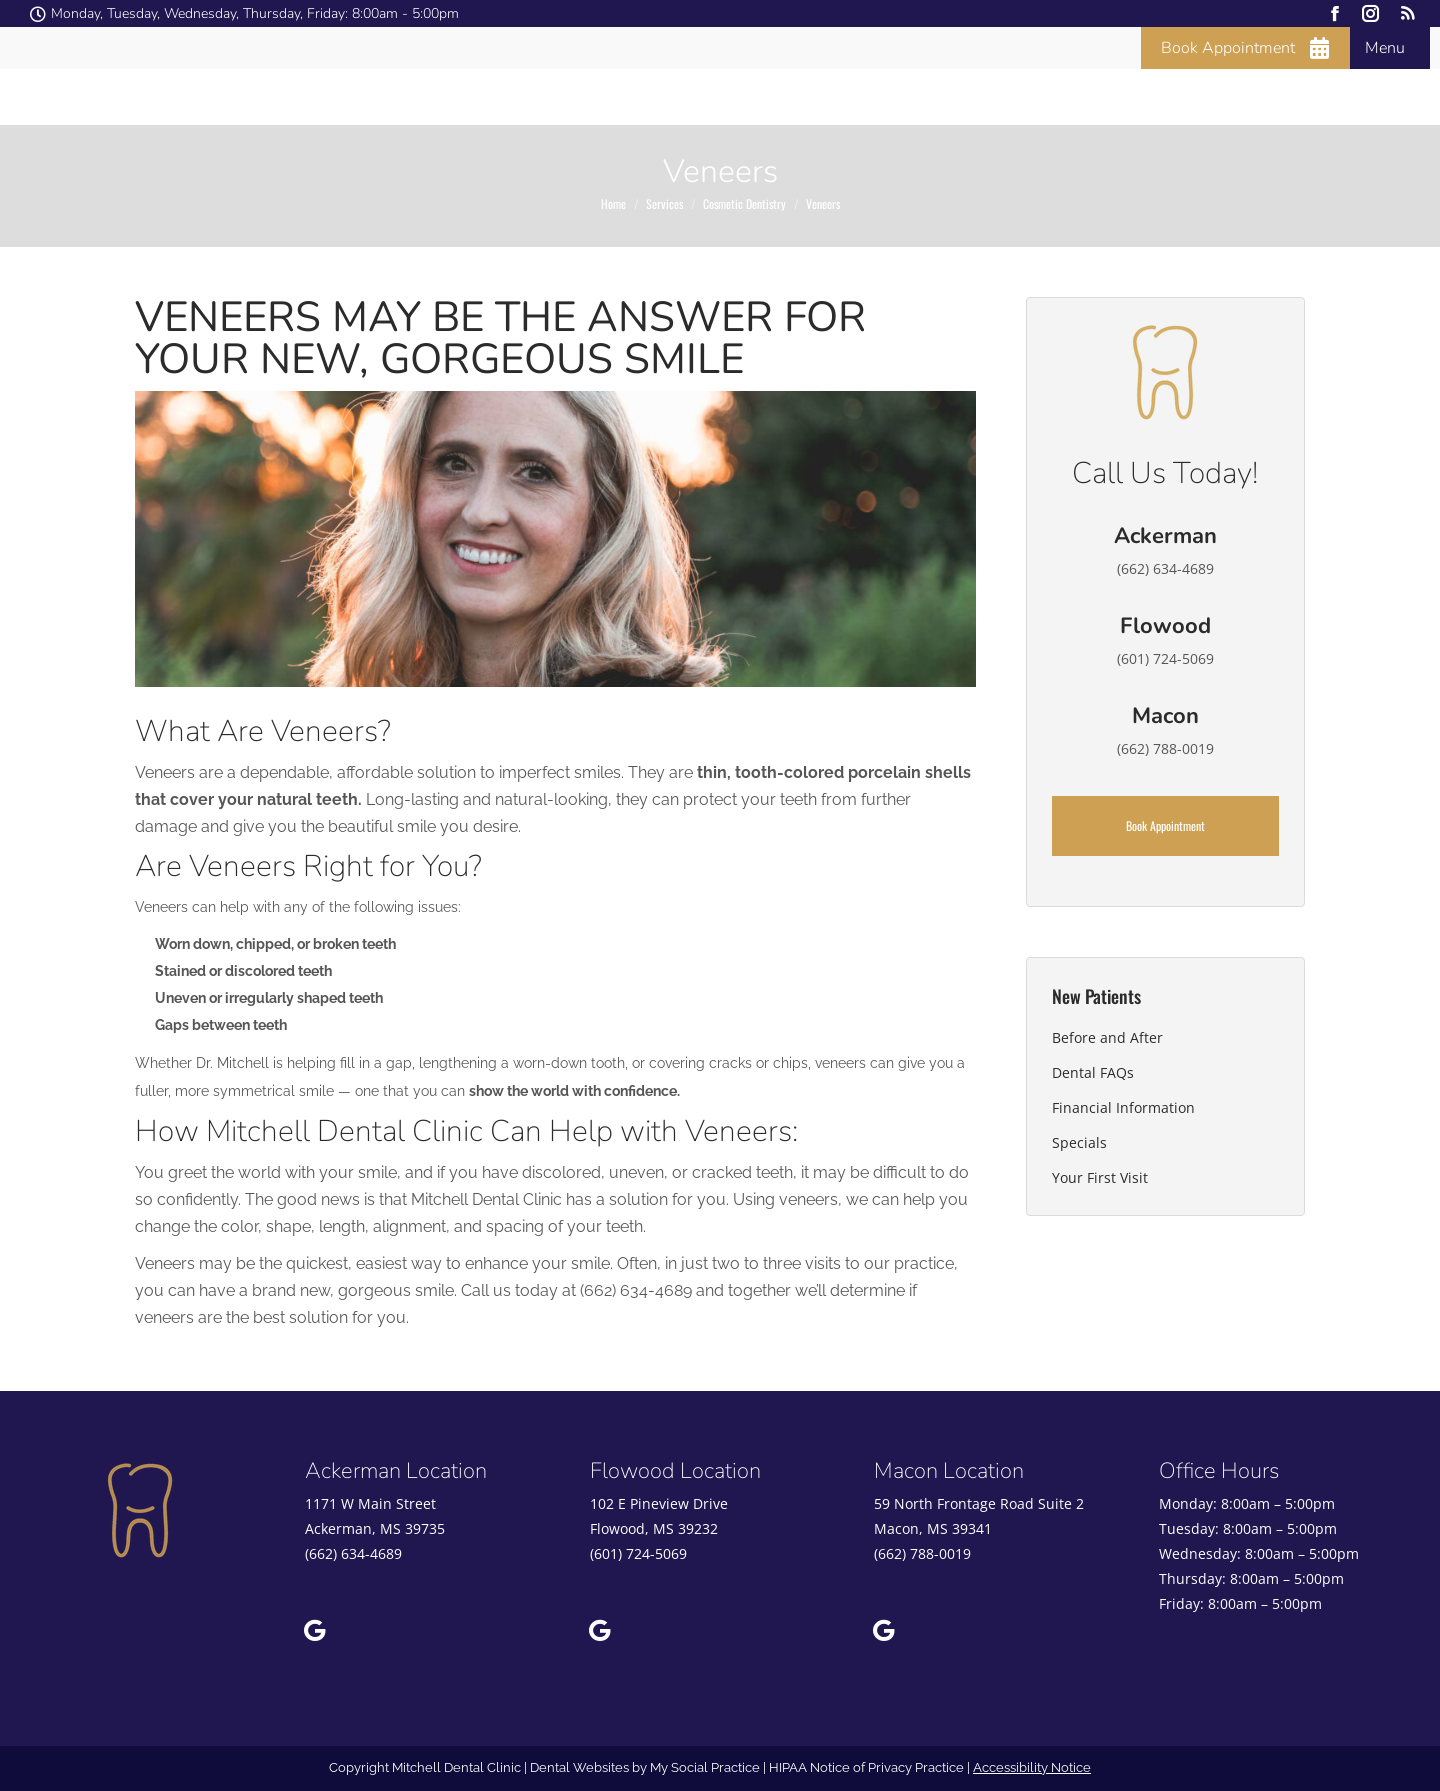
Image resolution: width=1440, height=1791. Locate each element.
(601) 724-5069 (638, 1553)
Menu (1385, 48)
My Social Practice (703, 1767)
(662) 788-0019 (922, 1553)
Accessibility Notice (1032, 1767)
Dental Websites (579, 1767)
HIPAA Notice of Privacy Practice (866, 1767)
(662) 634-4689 (353, 1553)
